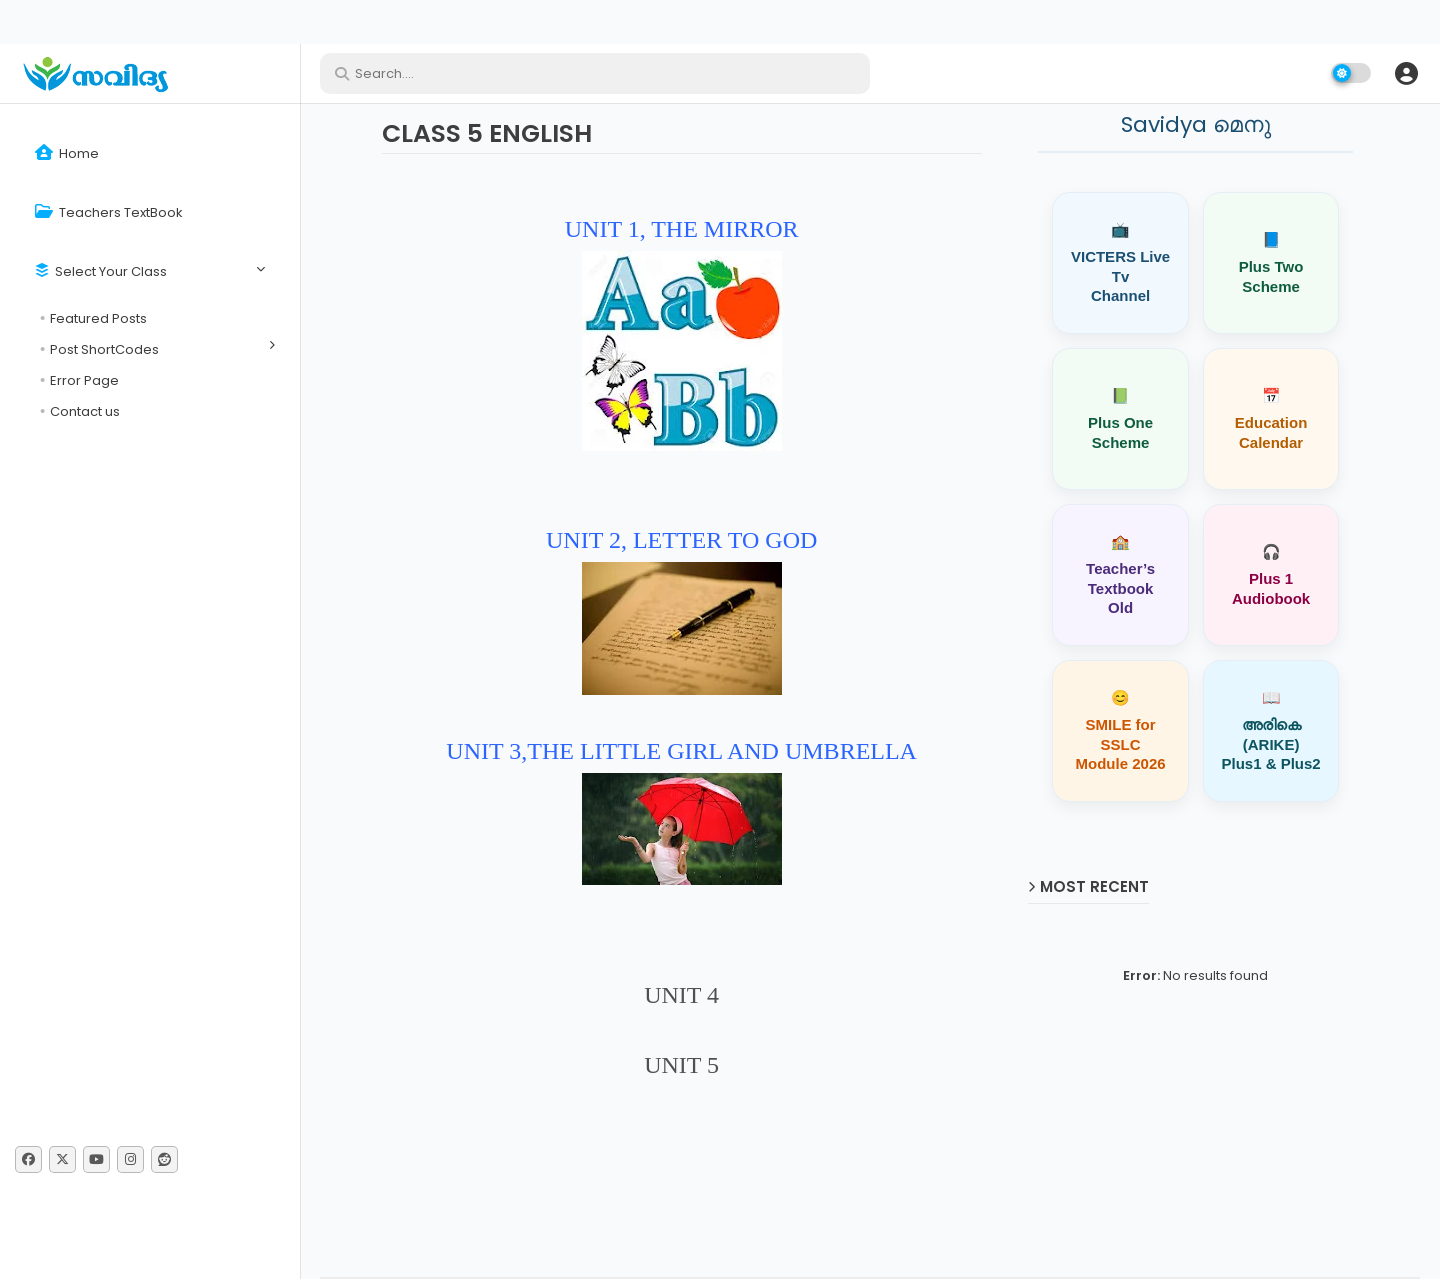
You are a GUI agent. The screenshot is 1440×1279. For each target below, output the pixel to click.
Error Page (84, 380)
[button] (1406, 73)
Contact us (85, 411)
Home (67, 153)
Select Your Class (101, 271)
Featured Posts (98, 318)
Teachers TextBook (109, 212)
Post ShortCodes (104, 349)
